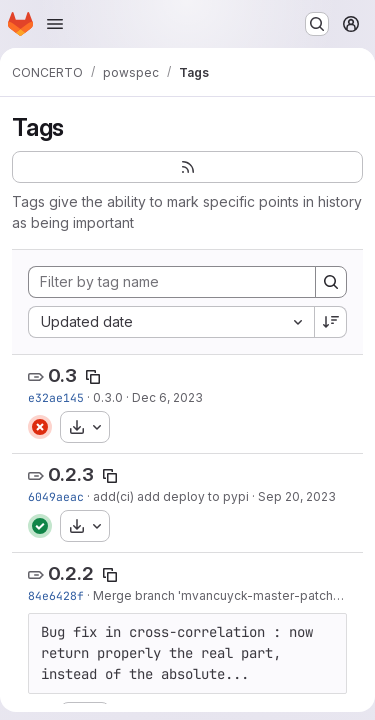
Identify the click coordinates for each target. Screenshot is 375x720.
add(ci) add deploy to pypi (171, 496)
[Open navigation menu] (55, 24)
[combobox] (171, 322)
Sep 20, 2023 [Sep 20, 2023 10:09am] (297, 496)
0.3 (62, 375)
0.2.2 (71, 573)
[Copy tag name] (93, 377)
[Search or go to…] (317, 24)
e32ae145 (56, 397)
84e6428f (56, 595)
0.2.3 (71, 474)
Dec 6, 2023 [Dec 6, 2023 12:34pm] (167, 397)
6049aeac (56, 496)
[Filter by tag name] (172, 282)
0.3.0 (108, 397)
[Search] (331, 282)
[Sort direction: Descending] (331, 322)
